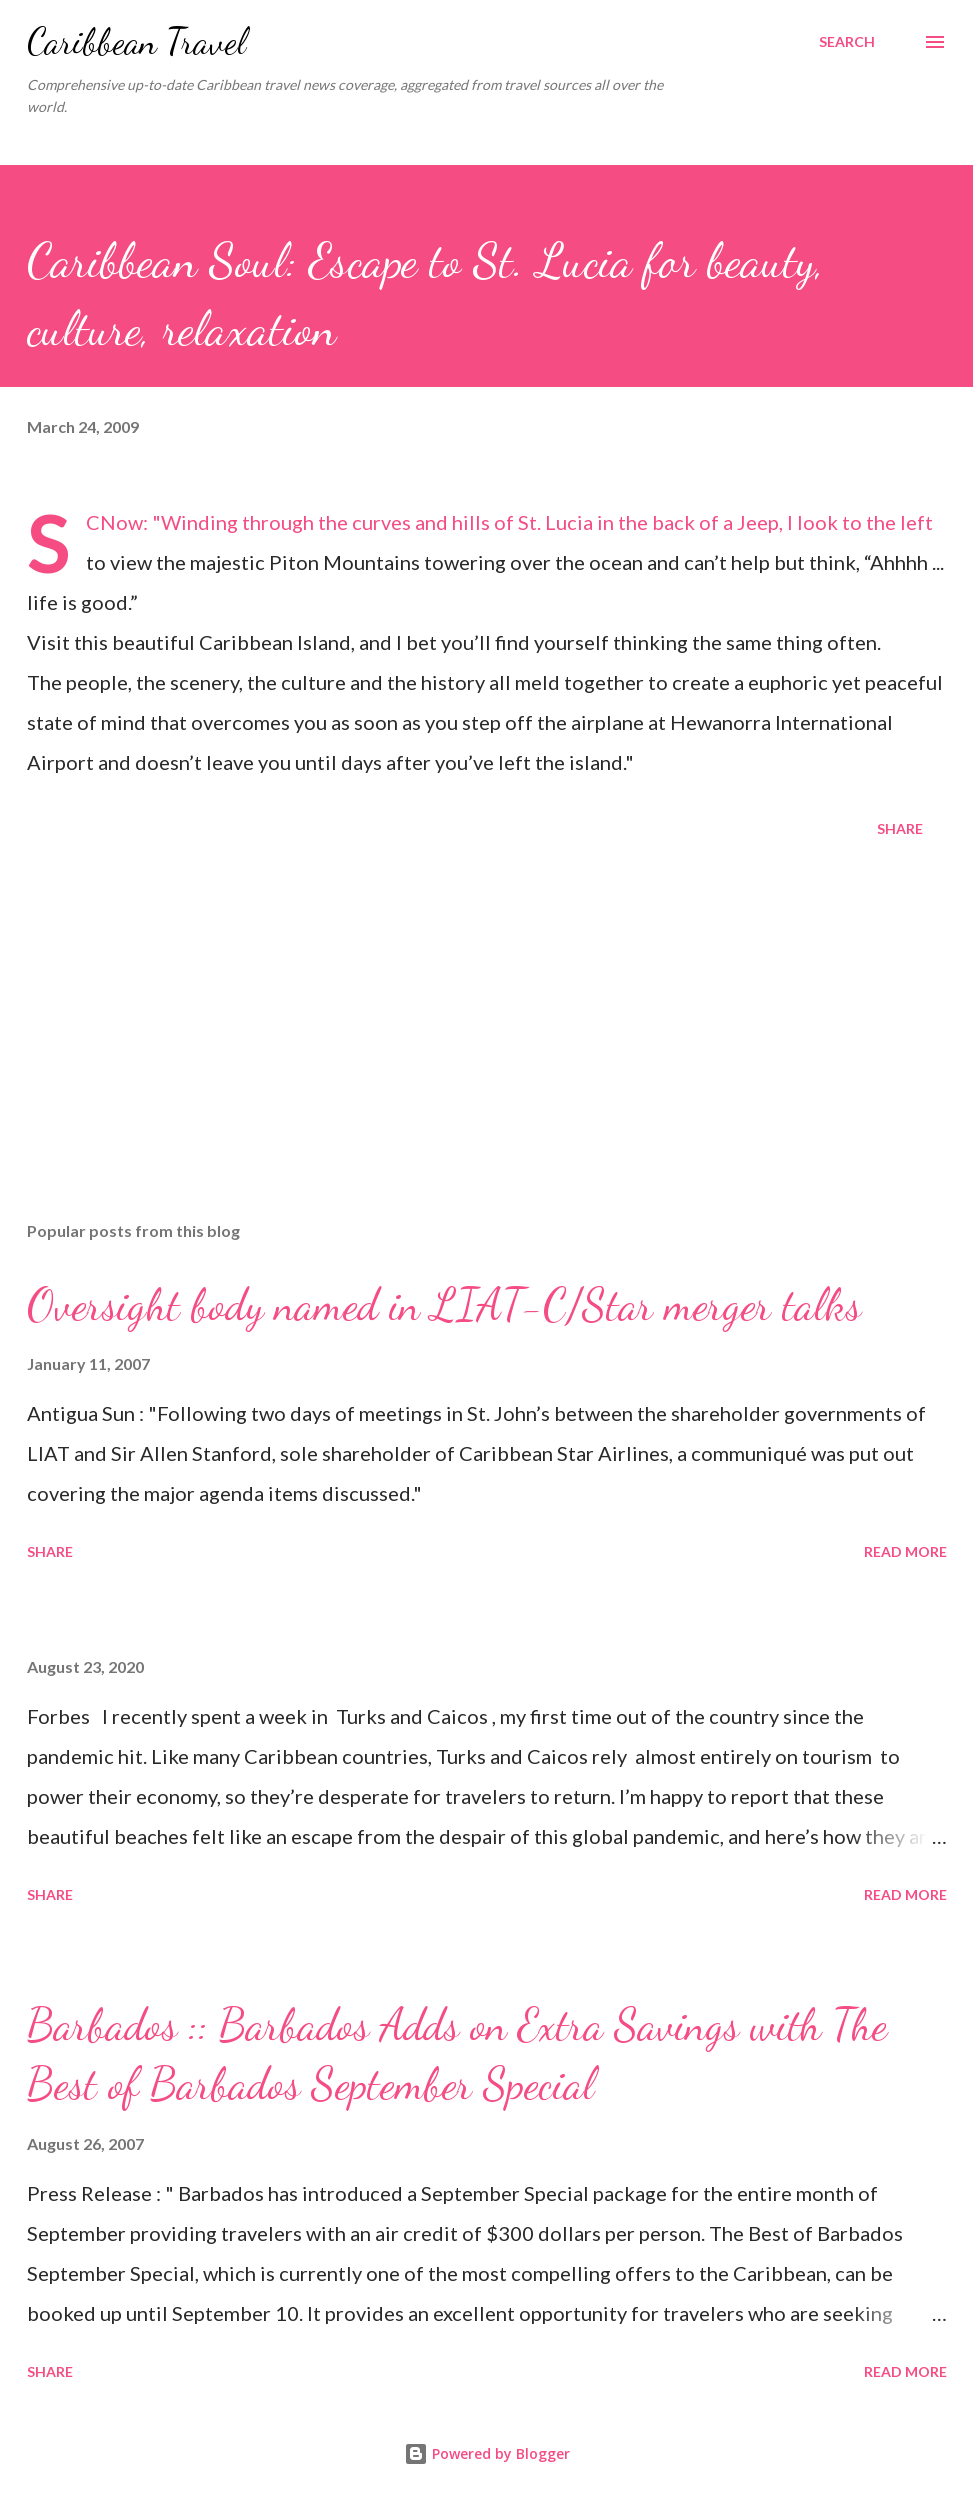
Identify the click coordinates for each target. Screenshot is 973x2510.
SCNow (114, 522)
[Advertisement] (487, 1049)
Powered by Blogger (487, 2453)
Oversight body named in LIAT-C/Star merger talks (444, 1305)
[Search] (847, 42)
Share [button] (900, 828)
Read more (905, 1551)
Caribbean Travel (136, 41)
